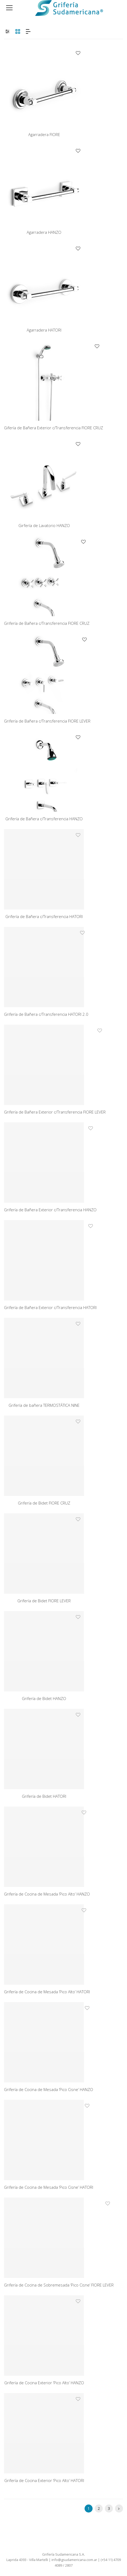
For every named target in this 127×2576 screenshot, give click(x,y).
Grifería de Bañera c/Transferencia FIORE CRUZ (46, 623)
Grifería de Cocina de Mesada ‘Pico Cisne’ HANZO (48, 2089)
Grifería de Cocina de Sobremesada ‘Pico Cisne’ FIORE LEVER (59, 2285)
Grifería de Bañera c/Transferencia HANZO (44, 818)
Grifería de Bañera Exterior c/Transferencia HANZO (50, 1209)
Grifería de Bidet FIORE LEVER (44, 1600)
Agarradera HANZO (44, 232)
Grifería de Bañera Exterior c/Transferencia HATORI (50, 1307)
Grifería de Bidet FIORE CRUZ (44, 1503)
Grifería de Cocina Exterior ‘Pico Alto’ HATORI (44, 2480)
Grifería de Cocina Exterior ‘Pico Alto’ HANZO (44, 2382)
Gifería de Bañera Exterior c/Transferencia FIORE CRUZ (53, 427)
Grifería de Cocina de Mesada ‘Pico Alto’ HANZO (47, 1894)
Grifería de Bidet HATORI (44, 1796)
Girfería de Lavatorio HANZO (44, 525)
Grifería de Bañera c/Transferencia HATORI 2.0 (46, 1014)
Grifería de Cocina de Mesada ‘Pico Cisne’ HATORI (48, 2187)
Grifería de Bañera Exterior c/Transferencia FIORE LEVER (55, 1112)
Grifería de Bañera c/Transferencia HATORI (44, 916)
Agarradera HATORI (44, 330)
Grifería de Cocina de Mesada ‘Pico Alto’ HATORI (47, 1991)
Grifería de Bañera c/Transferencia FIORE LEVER (47, 721)
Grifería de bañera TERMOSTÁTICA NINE (44, 1405)
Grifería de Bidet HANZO (44, 1698)
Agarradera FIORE (44, 134)
